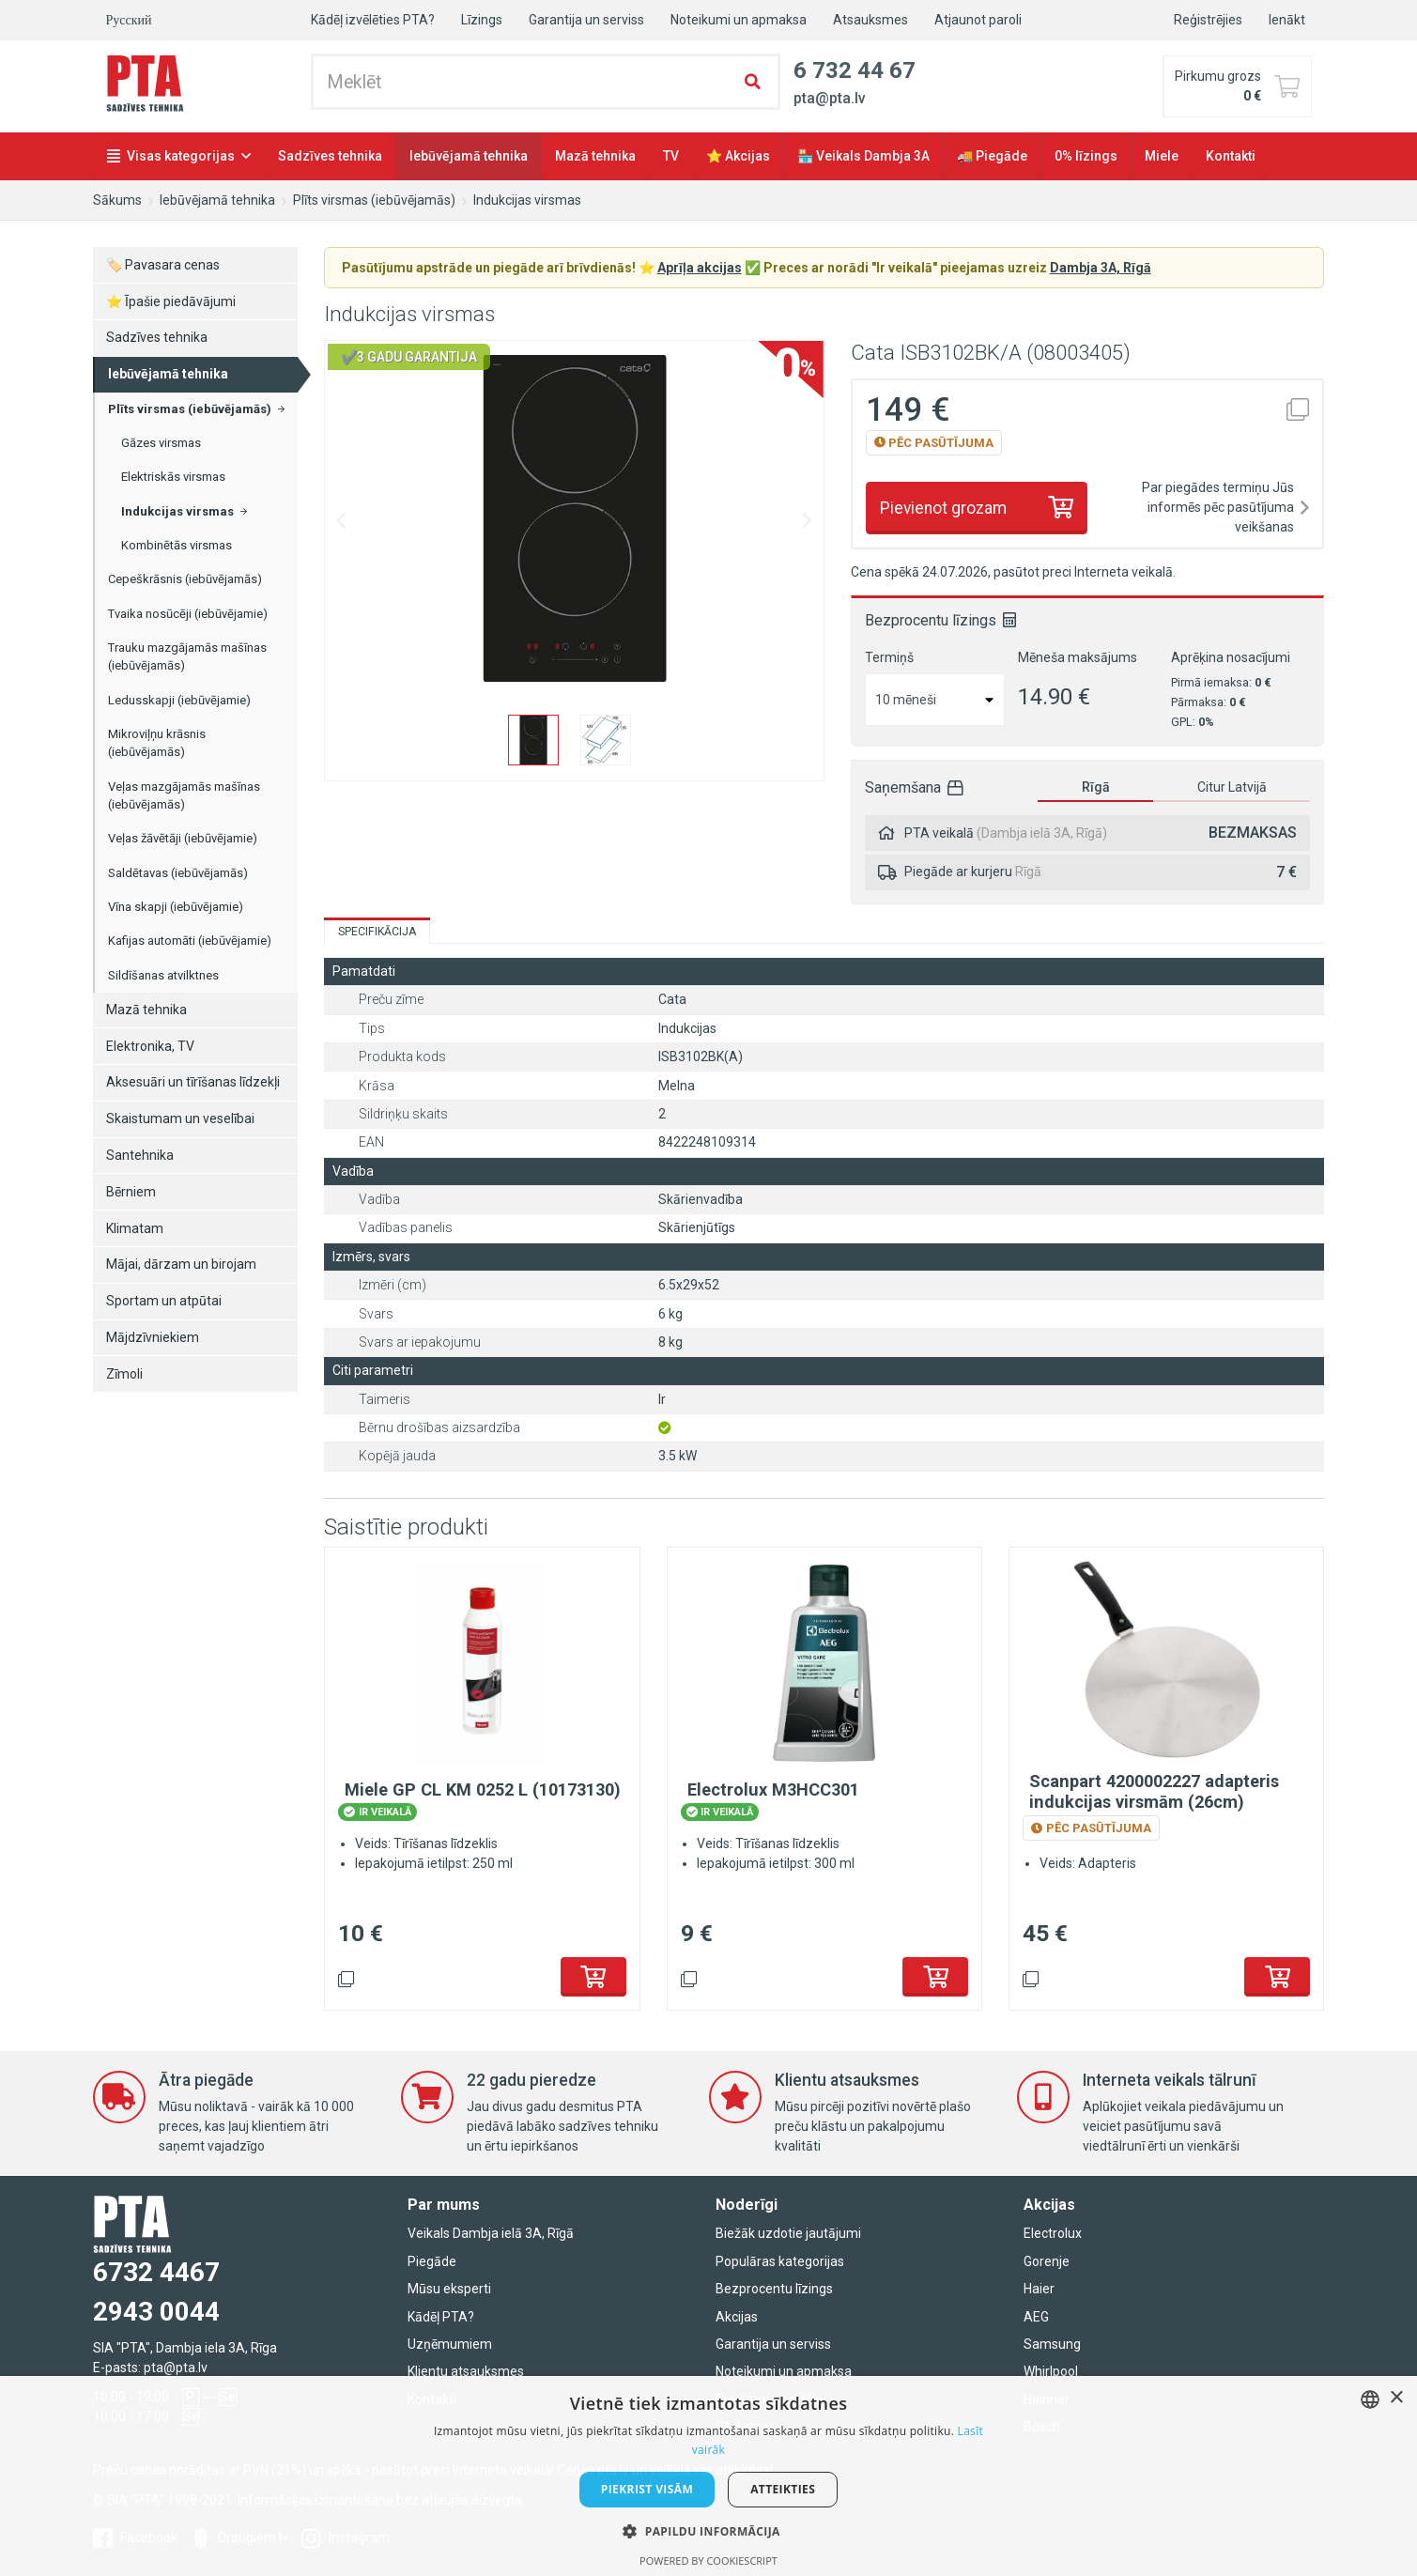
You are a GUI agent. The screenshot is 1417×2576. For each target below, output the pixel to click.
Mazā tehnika (595, 155)
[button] (708, 2531)
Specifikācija (377, 931)
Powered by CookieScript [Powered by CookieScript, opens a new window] (708, 2560)
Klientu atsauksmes (466, 2371)
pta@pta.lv (176, 2367)
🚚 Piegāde (992, 155)
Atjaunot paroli (978, 19)
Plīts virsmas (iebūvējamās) (374, 200)
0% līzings (1086, 155)
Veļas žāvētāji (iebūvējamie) (182, 838)
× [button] (1396, 2398)
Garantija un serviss (586, 19)
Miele (1161, 155)
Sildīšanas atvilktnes (163, 975)
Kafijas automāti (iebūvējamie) (189, 940)
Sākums (117, 200)
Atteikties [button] (782, 2489)
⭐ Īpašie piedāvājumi (171, 301)
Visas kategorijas (181, 155)
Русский (129, 19)
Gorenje (1047, 2261)
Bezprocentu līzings (774, 2288)
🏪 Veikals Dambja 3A (863, 155)
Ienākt (1287, 19)
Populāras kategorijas (780, 2261)
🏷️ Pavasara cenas (163, 264)
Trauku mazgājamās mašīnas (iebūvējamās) (187, 656)
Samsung (1052, 2344)
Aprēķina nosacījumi (1230, 657)
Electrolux (1053, 2233)
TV (671, 155)
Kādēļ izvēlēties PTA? (373, 19)
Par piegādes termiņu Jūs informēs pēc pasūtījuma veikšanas (1218, 507)
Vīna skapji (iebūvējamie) (175, 907)
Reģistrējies (1208, 19)
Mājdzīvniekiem (152, 1337)
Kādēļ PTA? (441, 2316)
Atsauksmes (870, 19)
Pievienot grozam (943, 508)
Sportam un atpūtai (164, 1300)
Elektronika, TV (150, 1046)
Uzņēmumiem (450, 2344)
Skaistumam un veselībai (180, 1118)
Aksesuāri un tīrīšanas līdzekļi (193, 1081)
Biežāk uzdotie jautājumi (788, 2233)
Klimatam (134, 1228)
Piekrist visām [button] (647, 2489)
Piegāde (432, 2261)
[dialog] (708, 2476)
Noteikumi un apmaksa (738, 19)
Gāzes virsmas (161, 443)
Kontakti (1230, 155)
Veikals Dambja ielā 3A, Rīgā (491, 2233)
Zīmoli (124, 1373)
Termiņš (889, 657)
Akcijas (737, 2316)
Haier (1039, 2288)
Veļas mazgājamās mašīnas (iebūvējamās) (184, 795)
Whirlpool (1051, 2371)
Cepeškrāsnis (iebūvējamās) (185, 579)
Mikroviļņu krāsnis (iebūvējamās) (157, 743)
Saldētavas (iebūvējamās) (178, 873)
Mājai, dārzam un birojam (181, 1264)
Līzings (481, 19)
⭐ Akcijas (738, 155)
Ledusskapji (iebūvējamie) (179, 700)
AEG (1036, 2316)
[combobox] (1370, 2399)
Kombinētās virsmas (176, 545)
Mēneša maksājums (1077, 657)
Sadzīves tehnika (330, 155)
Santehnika (140, 1155)
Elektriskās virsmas (173, 477)
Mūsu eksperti (449, 2288)
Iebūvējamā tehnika (468, 155)
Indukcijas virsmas (527, 200)
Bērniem (131, 1191)
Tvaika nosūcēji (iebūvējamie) (188, 614)
